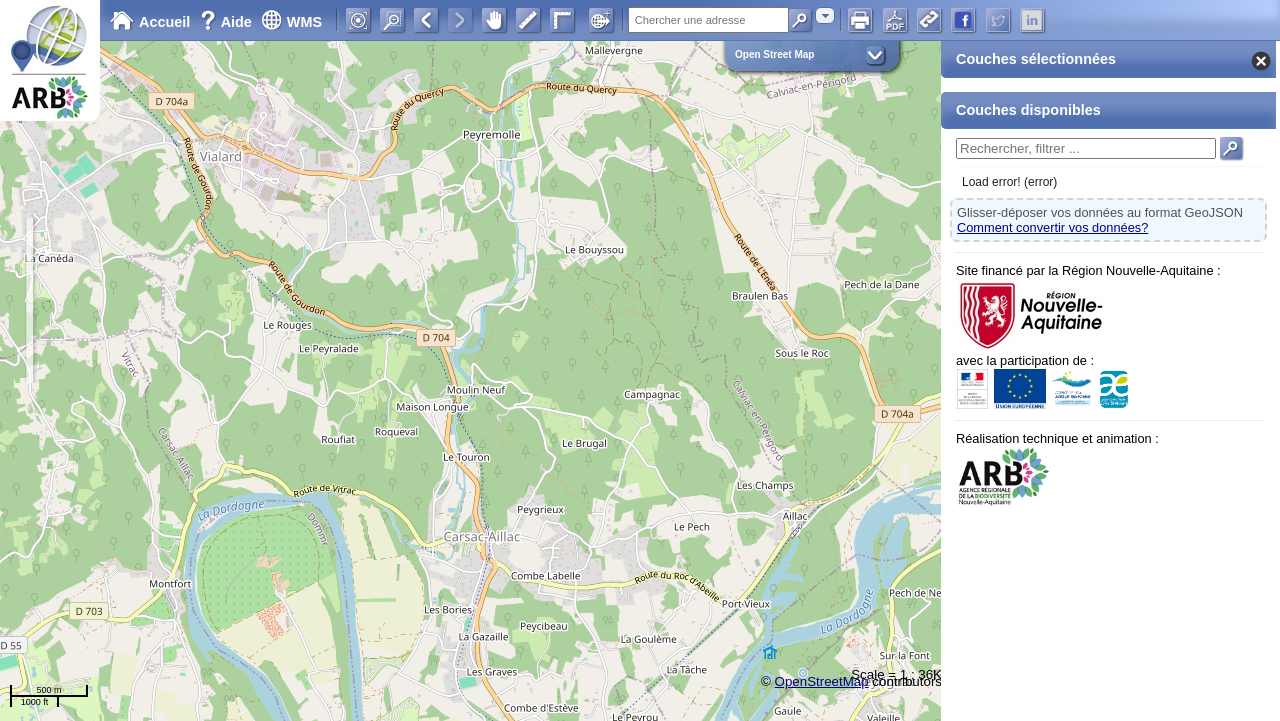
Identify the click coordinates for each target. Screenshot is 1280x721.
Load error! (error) (1009, 182)
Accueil (150, 22)
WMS (291, 22)
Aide (228, 22)
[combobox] (825, 15)
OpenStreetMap (822, 681)
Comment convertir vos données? (1052, 227)
